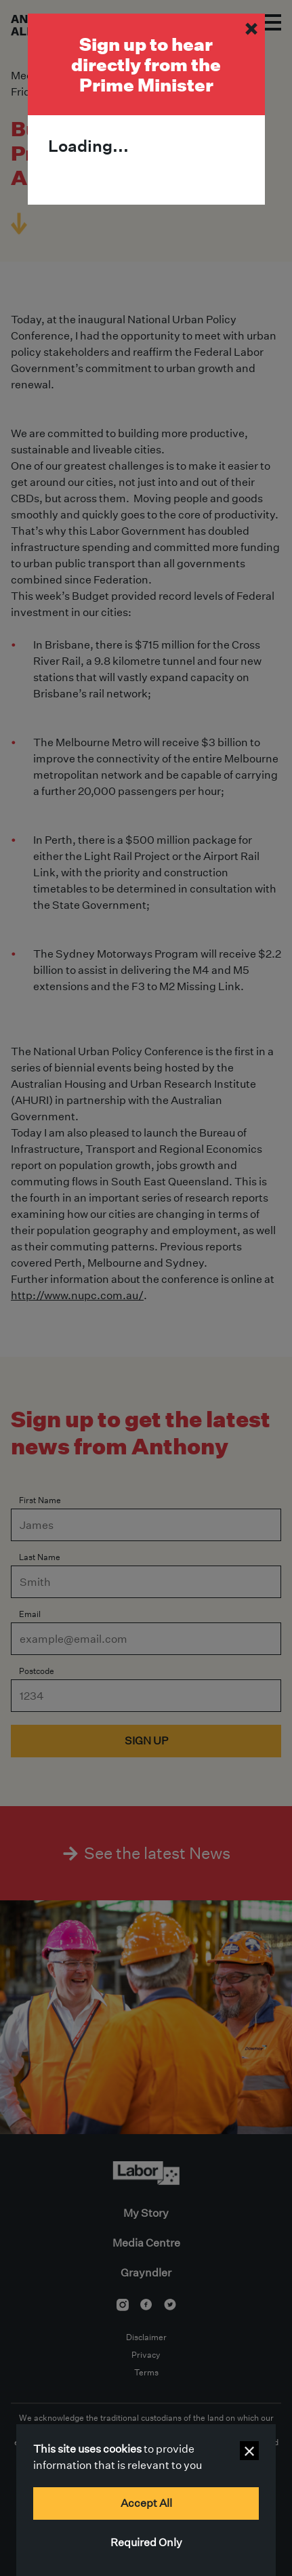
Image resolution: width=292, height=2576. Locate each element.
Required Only (146, 2542)
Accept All (146, 2503)
